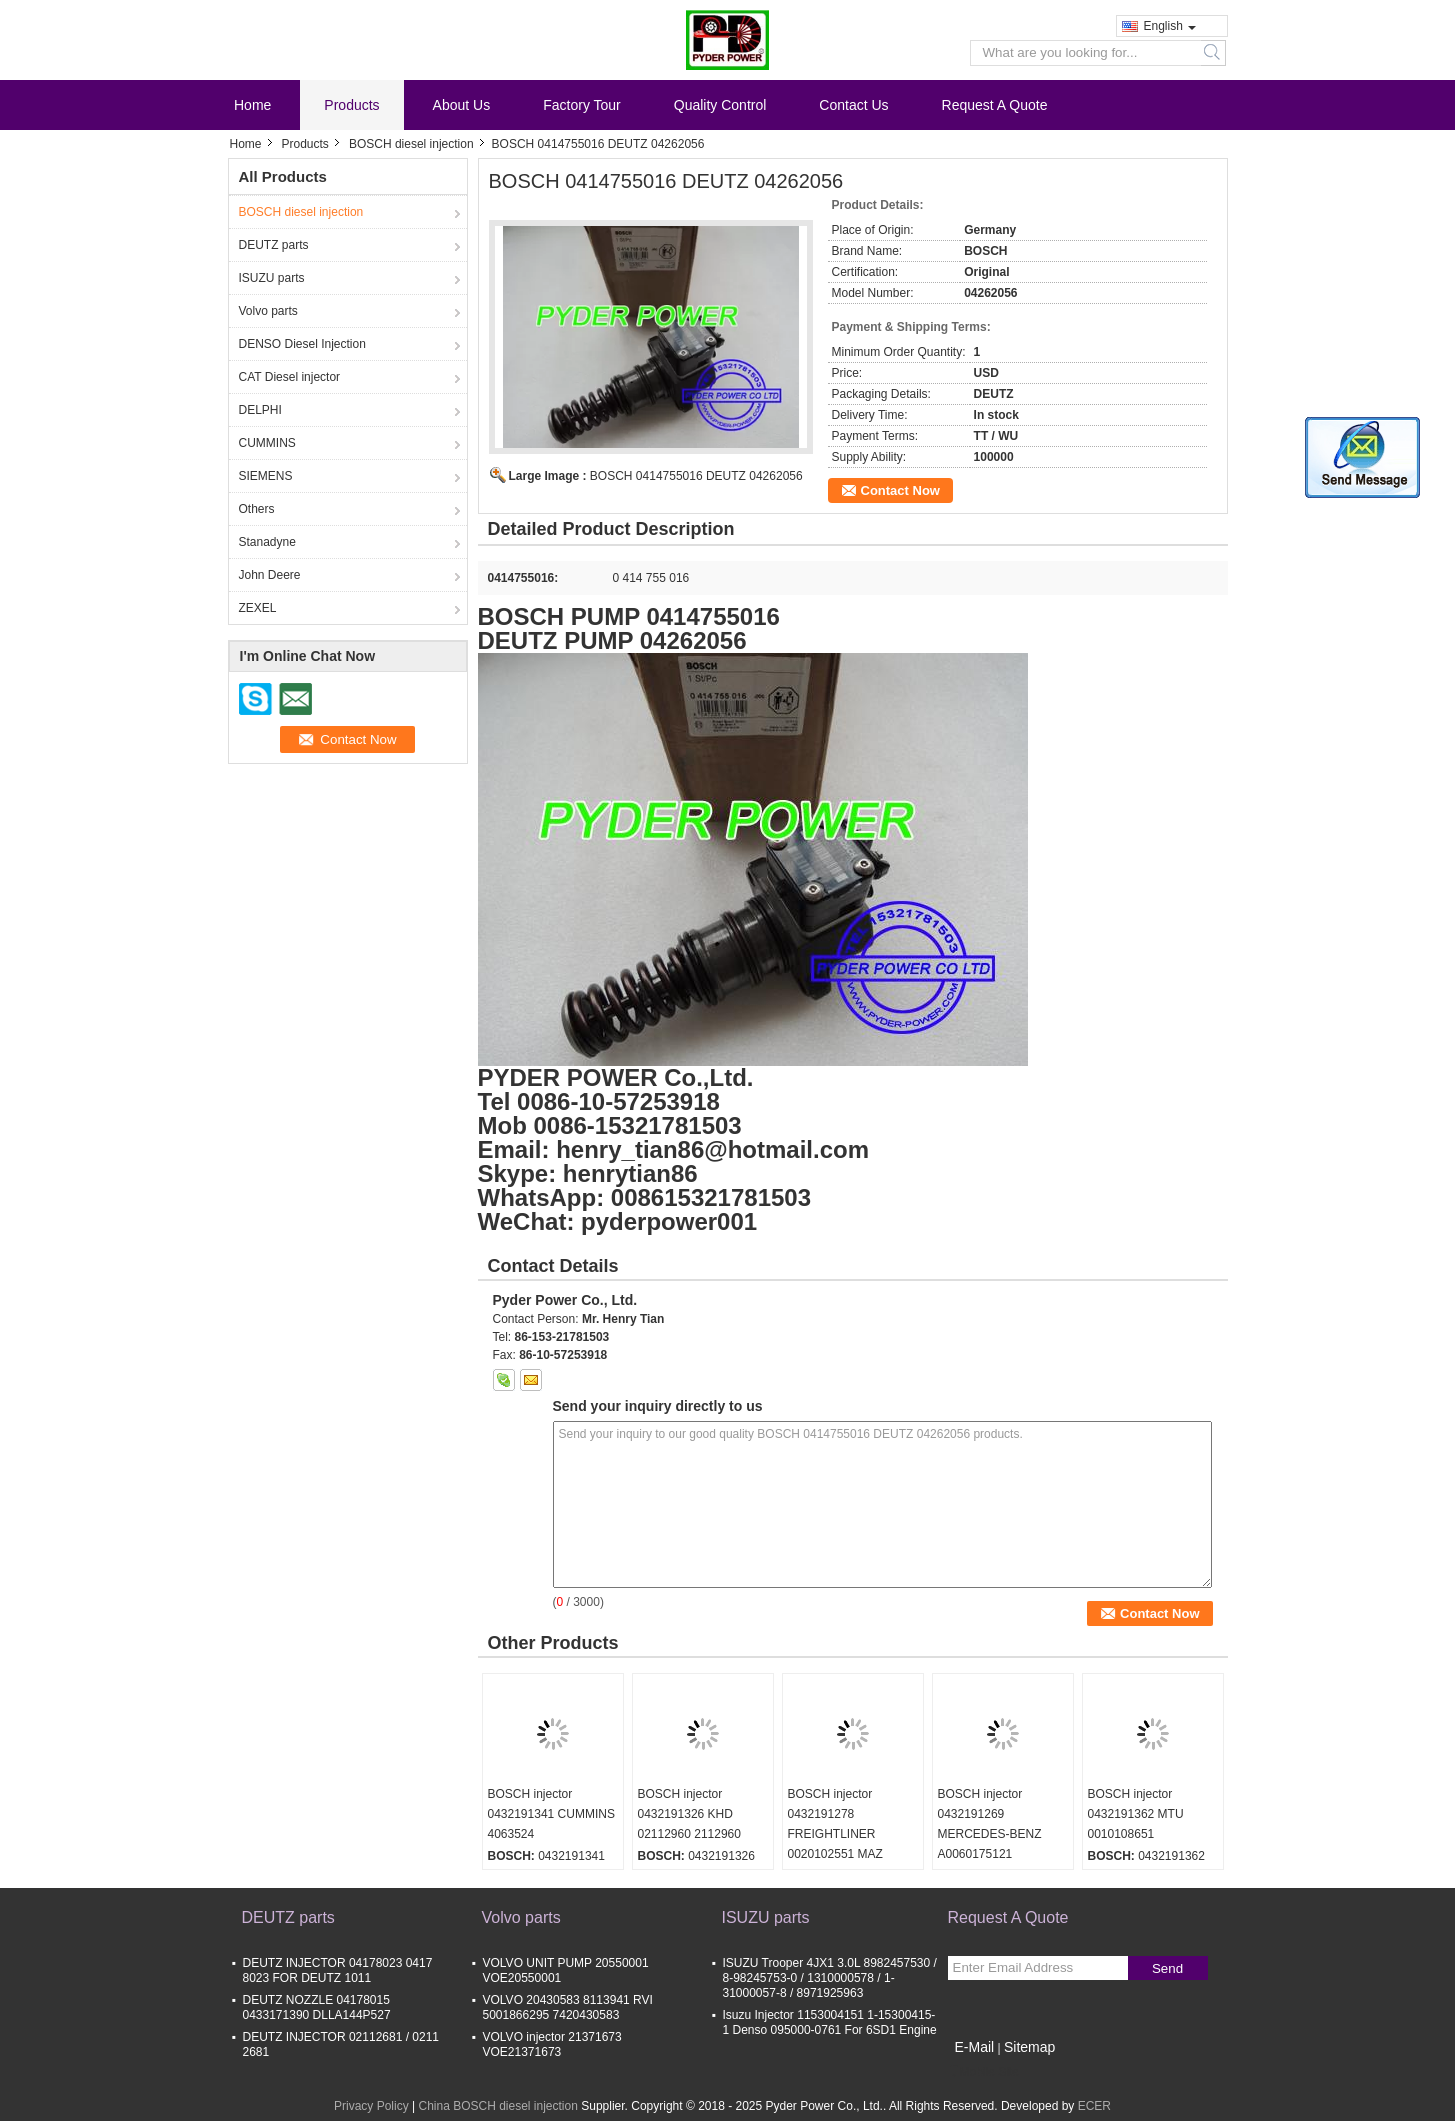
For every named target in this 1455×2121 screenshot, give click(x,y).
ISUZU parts (272, 278)
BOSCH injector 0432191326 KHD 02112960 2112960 (689, 1814)
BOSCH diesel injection (411, 144)
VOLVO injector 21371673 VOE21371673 (552, 2044)
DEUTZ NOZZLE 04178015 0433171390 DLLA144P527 (317, 2007)
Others (257, 509)
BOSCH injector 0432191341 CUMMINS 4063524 (551, 1814)
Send (1167, 1968)
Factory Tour (582, 105)
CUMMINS (267, 443)
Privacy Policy (371, 2106)
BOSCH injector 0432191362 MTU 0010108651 (1136, 1814)
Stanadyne (267, 542)
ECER (1094, 2106)
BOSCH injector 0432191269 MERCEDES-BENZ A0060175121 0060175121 (990, 1834)
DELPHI (260, 410)
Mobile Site (983, 2072)
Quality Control (720, 105)
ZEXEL (258, 608)
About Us (462, 105)
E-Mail (975, 2047)
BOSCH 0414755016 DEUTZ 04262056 (696, 476)
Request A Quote (995, 105)
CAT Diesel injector (290, 377)
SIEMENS (266, 476)
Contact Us (853, 105)
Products (351, 105)
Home (252, 105)
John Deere (270, 575)
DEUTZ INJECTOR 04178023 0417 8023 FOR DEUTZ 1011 (338, 1970)
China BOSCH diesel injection (497, 2106)
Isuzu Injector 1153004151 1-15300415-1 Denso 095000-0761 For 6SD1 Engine (830, 2022)
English (1170, 26)
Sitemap (1029, 2047)
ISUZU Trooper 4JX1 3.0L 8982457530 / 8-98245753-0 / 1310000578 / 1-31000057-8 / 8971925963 (830, 1978)
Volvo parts (268, 311)
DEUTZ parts (274, 245)
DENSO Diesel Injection (302, 344)
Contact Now (900, 490)
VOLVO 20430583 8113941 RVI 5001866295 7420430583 (568, 2007)
